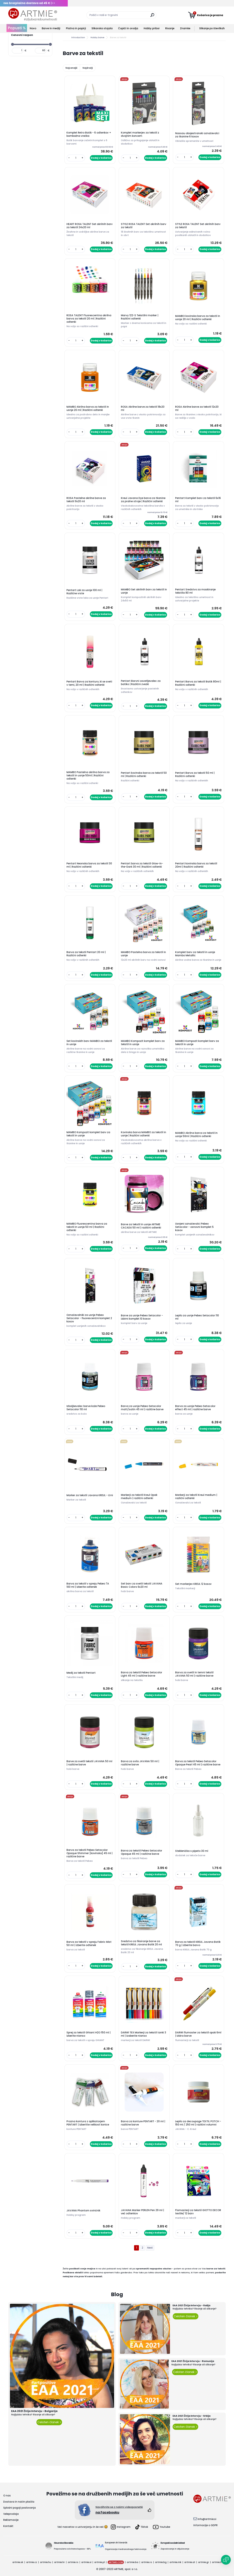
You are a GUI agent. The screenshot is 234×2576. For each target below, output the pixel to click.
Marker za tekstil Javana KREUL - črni (89, 1495)
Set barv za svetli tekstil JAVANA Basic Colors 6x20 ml (141, 1585)
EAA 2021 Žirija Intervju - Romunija (192, 2361)
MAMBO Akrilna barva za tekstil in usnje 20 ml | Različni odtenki (87, 408)
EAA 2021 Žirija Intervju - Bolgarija (34, 2411)
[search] (152, 16)
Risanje (169, 28)
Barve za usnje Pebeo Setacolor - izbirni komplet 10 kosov (142, 1317)
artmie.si (86, 2562)
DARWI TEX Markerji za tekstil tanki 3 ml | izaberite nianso (143, 2034)
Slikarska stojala (102, 28)
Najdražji (88, 68)
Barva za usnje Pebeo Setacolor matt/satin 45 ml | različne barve (142, 1408)
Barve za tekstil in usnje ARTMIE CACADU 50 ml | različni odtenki (141, 1226)
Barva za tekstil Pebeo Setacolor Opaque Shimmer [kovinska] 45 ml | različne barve (89, 1853)
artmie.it (217, 2562)
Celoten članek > (49, 2422)
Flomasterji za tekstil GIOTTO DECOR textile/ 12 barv (198, 2212)
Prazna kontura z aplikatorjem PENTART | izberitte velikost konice (87, 2123)
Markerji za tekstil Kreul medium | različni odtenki (196, 1496)
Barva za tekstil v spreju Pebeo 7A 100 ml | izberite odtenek (87, 1585)
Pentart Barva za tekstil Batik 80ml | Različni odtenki (198, 683)
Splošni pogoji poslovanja (19, 2507)
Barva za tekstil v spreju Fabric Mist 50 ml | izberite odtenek (88, 1943)
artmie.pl (99, 2562)
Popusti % (17, 28)
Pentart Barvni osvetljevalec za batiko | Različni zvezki (141, 682)
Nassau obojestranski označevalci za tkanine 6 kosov (197, 135)
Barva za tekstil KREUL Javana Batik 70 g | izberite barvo (198, 1943)
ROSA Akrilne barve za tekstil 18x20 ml (142, 408)
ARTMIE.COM (116, 2562)
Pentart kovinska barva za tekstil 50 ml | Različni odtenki (144, 774)
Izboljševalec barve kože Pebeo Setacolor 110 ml (85, 1408)
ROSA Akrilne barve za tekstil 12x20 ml (197, 408)
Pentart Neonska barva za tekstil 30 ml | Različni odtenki (89, 865)
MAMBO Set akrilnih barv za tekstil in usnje (144, 591)
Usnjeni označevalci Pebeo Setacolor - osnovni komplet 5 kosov (194, 1227)
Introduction (78, 37)
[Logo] (32, 14)
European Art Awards (116, 2542)
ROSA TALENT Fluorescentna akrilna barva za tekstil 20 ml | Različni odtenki (88, 319)
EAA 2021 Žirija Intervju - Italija (191, 2305)
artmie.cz (31, 2562)
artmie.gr (203, 2562)
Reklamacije (11, 2520)
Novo (33, 28)
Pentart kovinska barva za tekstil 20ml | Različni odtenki (196, 865)
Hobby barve (97, 37)
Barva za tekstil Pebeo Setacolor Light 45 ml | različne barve (141, 1674)
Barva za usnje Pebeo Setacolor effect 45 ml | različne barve (195, 1408)
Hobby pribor (152, 28)
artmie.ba (132, 2562)
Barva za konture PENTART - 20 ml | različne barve (143, 2123)
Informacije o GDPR (205, 2525)
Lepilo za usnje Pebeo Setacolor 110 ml (197, 1317)
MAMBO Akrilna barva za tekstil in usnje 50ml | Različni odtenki (196, 1134)
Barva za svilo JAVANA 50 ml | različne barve (140, 1763)
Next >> (150, 2248)
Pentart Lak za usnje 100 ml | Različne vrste (84, 592)
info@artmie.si (207, 2519)
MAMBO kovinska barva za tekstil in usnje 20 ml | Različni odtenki (197, 317)
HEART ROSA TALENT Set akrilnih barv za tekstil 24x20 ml (89, 226)
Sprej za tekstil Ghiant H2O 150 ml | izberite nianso (88, 2034)
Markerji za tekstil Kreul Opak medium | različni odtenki (139, 1496)
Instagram (120, 2527)
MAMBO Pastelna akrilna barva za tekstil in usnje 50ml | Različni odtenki (88, 775)
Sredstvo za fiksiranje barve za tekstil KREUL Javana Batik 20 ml (141, 1943)
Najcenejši (71, 68)
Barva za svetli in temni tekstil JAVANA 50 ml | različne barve (194, 1674)
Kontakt (8, 2526)
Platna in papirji (76, 28)
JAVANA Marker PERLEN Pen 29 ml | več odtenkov (142, 2212)
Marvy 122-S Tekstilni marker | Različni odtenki (139, 317)
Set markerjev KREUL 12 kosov (193, 1584)
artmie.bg (161, 2562)
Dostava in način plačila (18, 2501)
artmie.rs (73, 2562)
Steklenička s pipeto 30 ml (191, 1851)
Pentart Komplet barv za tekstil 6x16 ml (198, 499)
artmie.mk (175, 2562)
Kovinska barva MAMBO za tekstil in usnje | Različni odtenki (143, 1134)
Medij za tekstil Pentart (81, 1672)
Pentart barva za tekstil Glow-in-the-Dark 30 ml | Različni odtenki (142, 865)
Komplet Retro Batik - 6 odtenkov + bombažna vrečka (88, 134)
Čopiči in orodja (128, 28)
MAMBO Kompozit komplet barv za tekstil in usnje (143, 1042)
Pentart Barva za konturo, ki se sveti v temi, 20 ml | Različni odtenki (89, 683)
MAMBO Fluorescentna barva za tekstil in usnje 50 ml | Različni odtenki (86, 1227)
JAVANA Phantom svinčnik (83, 2210)
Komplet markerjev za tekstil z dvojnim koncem (140, 134)
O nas (7, 2495)
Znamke (185, 28)
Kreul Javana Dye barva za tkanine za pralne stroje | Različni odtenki (143, 499)
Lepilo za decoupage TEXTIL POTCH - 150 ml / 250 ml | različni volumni (198, 2123)
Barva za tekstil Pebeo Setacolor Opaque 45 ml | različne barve (141, 1852)
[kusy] (75, 158)
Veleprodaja (11, 2514)
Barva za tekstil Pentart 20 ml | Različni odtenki (86, 954)
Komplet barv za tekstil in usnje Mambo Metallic (195, 954)
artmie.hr (59, 2562)
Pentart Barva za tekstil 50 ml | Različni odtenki (194, 774)
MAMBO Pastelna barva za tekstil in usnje (143, 954)
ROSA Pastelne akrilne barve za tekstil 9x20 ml (86, 499)
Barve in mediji (51, 28)
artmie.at (189, 2562)
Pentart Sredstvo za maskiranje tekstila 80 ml (195, 591)
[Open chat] (226, 2560)
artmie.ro (146, 2562)
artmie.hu (45, 2562)
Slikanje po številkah (212, 28)
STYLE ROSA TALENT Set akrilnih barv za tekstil (143, 226)
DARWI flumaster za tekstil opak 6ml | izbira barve (198, 2034)
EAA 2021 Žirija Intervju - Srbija (191, 2415)
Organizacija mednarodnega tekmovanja (125, 2549)
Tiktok (141, 2527)
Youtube (161, 2527)
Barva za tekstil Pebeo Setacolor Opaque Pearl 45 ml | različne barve (197, 1763)
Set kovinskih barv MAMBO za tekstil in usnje (89, 1042)
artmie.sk (17, 2562)
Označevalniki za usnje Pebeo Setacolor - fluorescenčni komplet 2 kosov (89, 1318)
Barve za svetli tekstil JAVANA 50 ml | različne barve (89, 1763)
